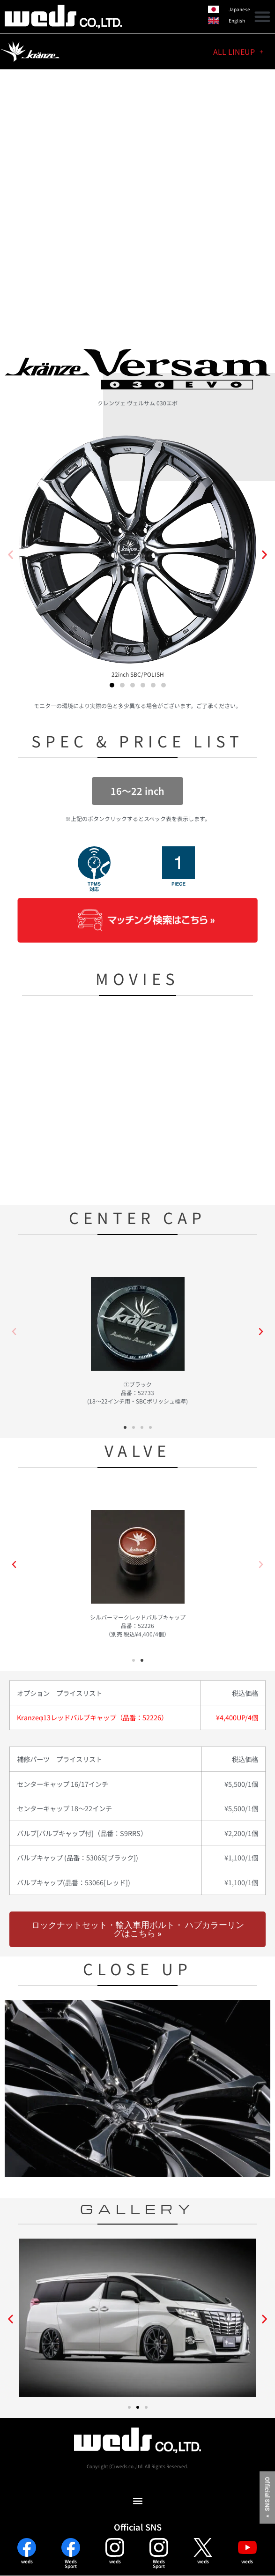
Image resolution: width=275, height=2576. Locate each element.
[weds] (26, 2547)
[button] (262, 16)
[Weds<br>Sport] (70, 2547)
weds (27, 2561)
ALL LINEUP (238, 51)
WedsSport (71, 2563)
